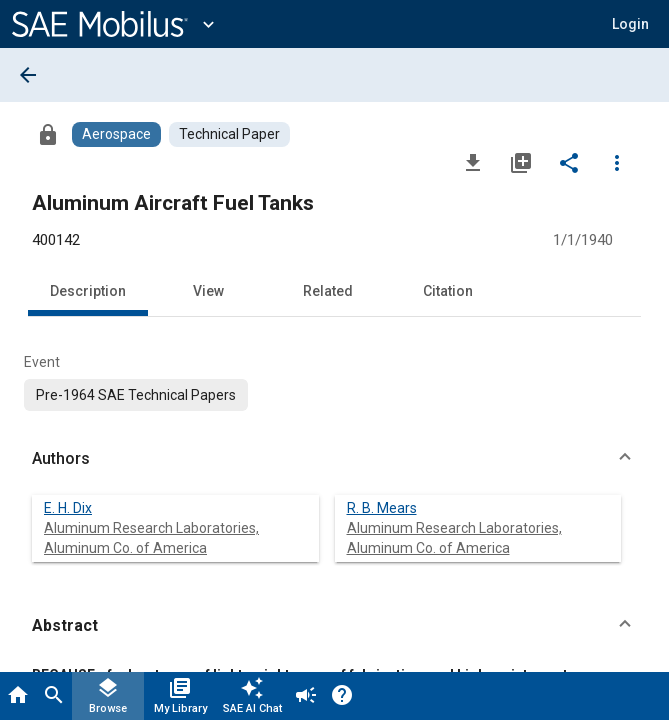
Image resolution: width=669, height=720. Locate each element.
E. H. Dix (68, 508)
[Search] (54, 696)
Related (328, 291)
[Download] (473, 162)
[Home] (18, 696)
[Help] (342, 696)
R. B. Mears (382, 508)
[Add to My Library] (521, 162)
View (208, 291)
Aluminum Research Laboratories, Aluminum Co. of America (151, 538)
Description (88, 291)
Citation (448, 291)
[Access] (48, 134)
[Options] (617, 162)
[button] (630, 24)
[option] (136, 395)
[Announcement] (306, 696)
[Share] (569, 162)
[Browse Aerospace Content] (116, 134)
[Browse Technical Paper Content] (229, 134)
